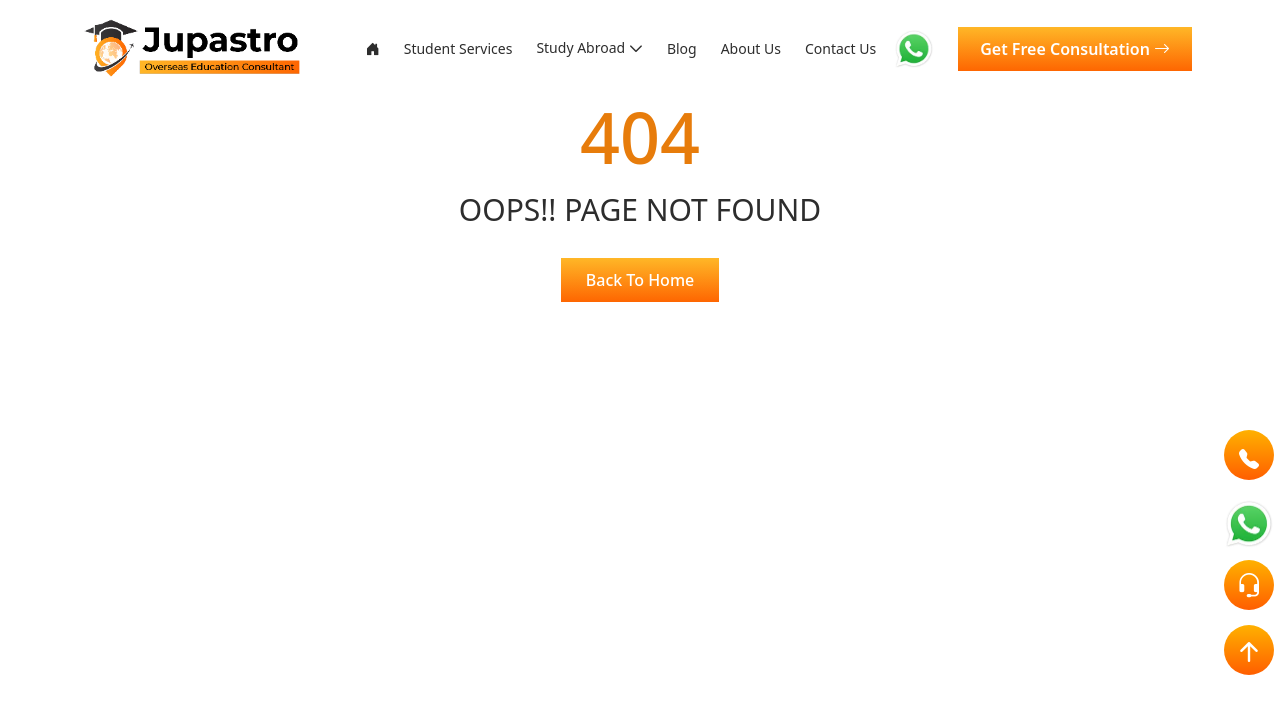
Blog (662, 54)
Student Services (384, 54)
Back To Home (640, 280)
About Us (725, 54)
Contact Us (825, 54)
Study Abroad (551, 42)
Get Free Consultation (1076, 54)
